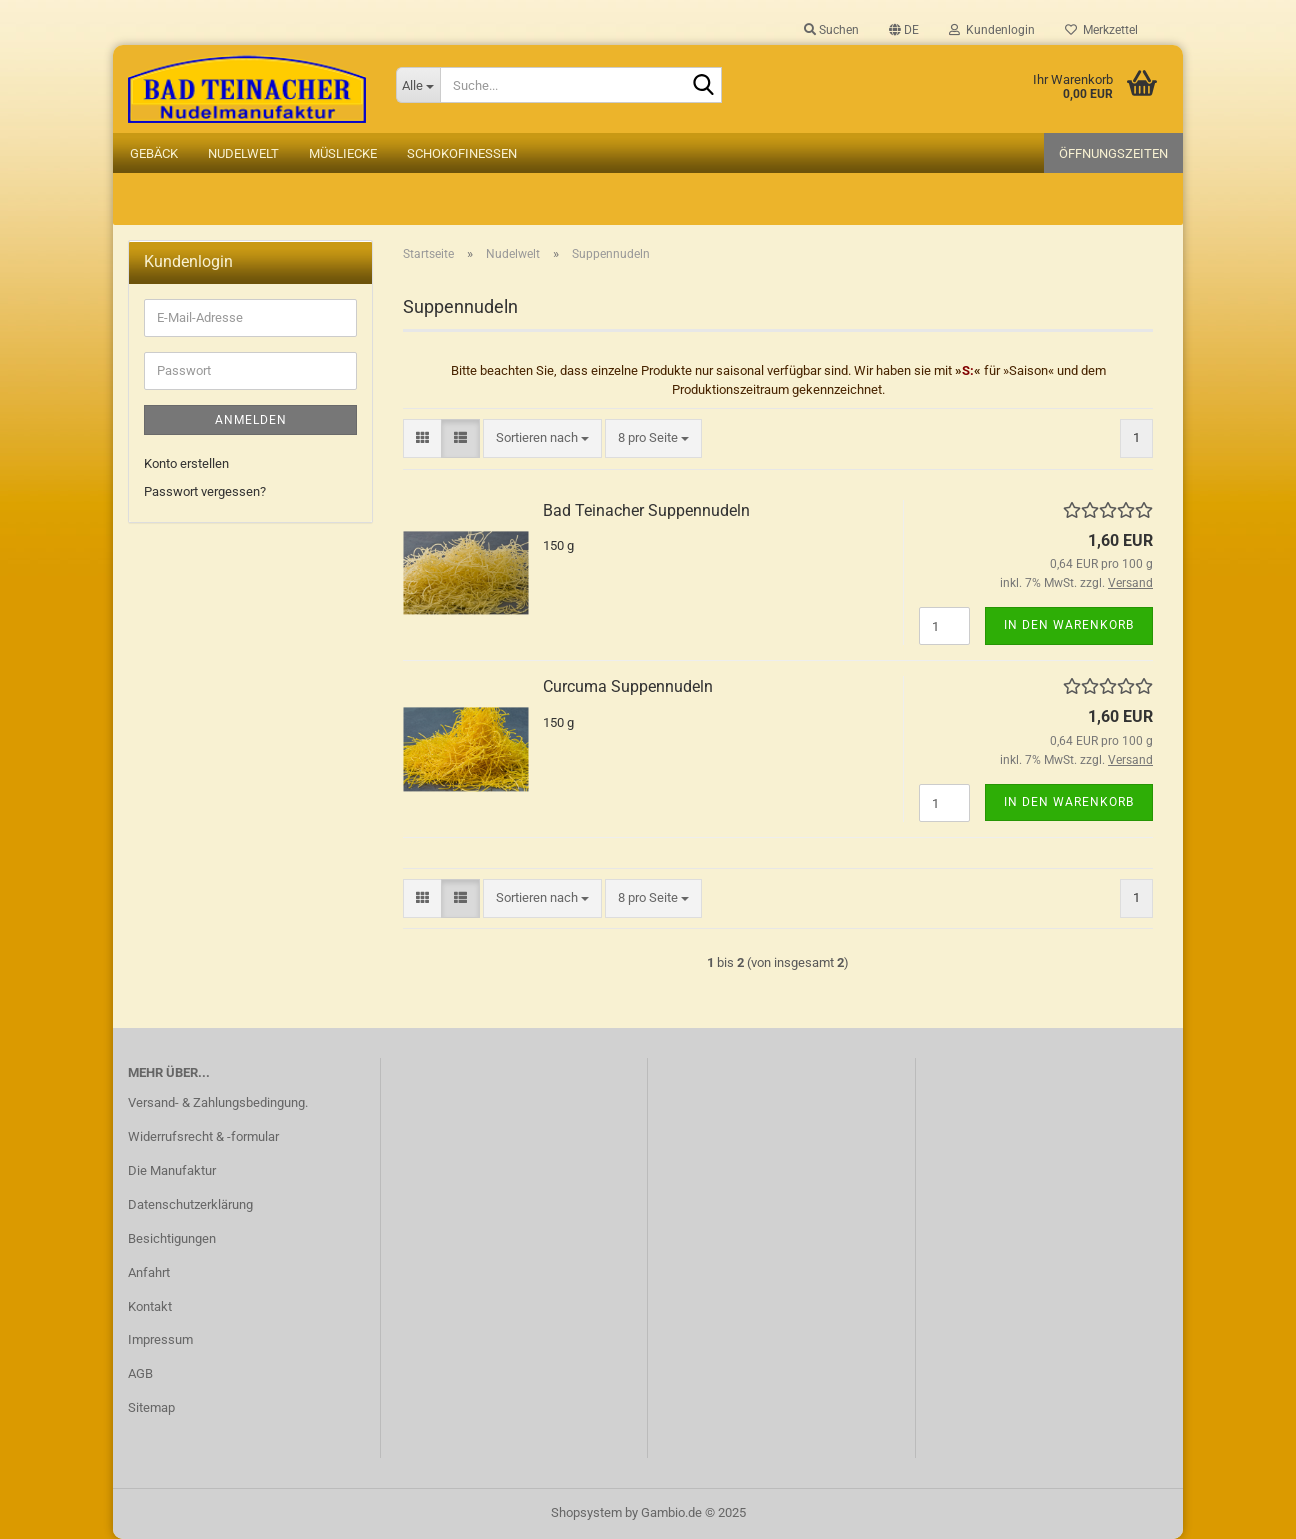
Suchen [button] (831, 30)
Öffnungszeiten (1113, 153)
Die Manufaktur (172, 1170)
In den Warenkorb (1069, 625)
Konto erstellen (186, 463)
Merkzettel (1101, 30)
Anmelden (251, 420)
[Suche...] (418, 85)
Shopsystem (586, 1512)
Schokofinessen (462, 153)
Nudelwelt (243, 153)
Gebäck (154, 153)
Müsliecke (343, 153)
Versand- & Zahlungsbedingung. (218, 1102)
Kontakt (150, 1306)
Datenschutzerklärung (190, 1204)
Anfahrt (149, 1272)
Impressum (160, 1339)
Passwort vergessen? (205, 491)
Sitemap (151, 1407)
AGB (140, 1373)
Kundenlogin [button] (992, 30)
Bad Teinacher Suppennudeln (646, 510)
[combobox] (542, 438)
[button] (904, 30)
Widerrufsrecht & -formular (203, 1136)
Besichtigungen (172, 1238)
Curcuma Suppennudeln (628, 686)
